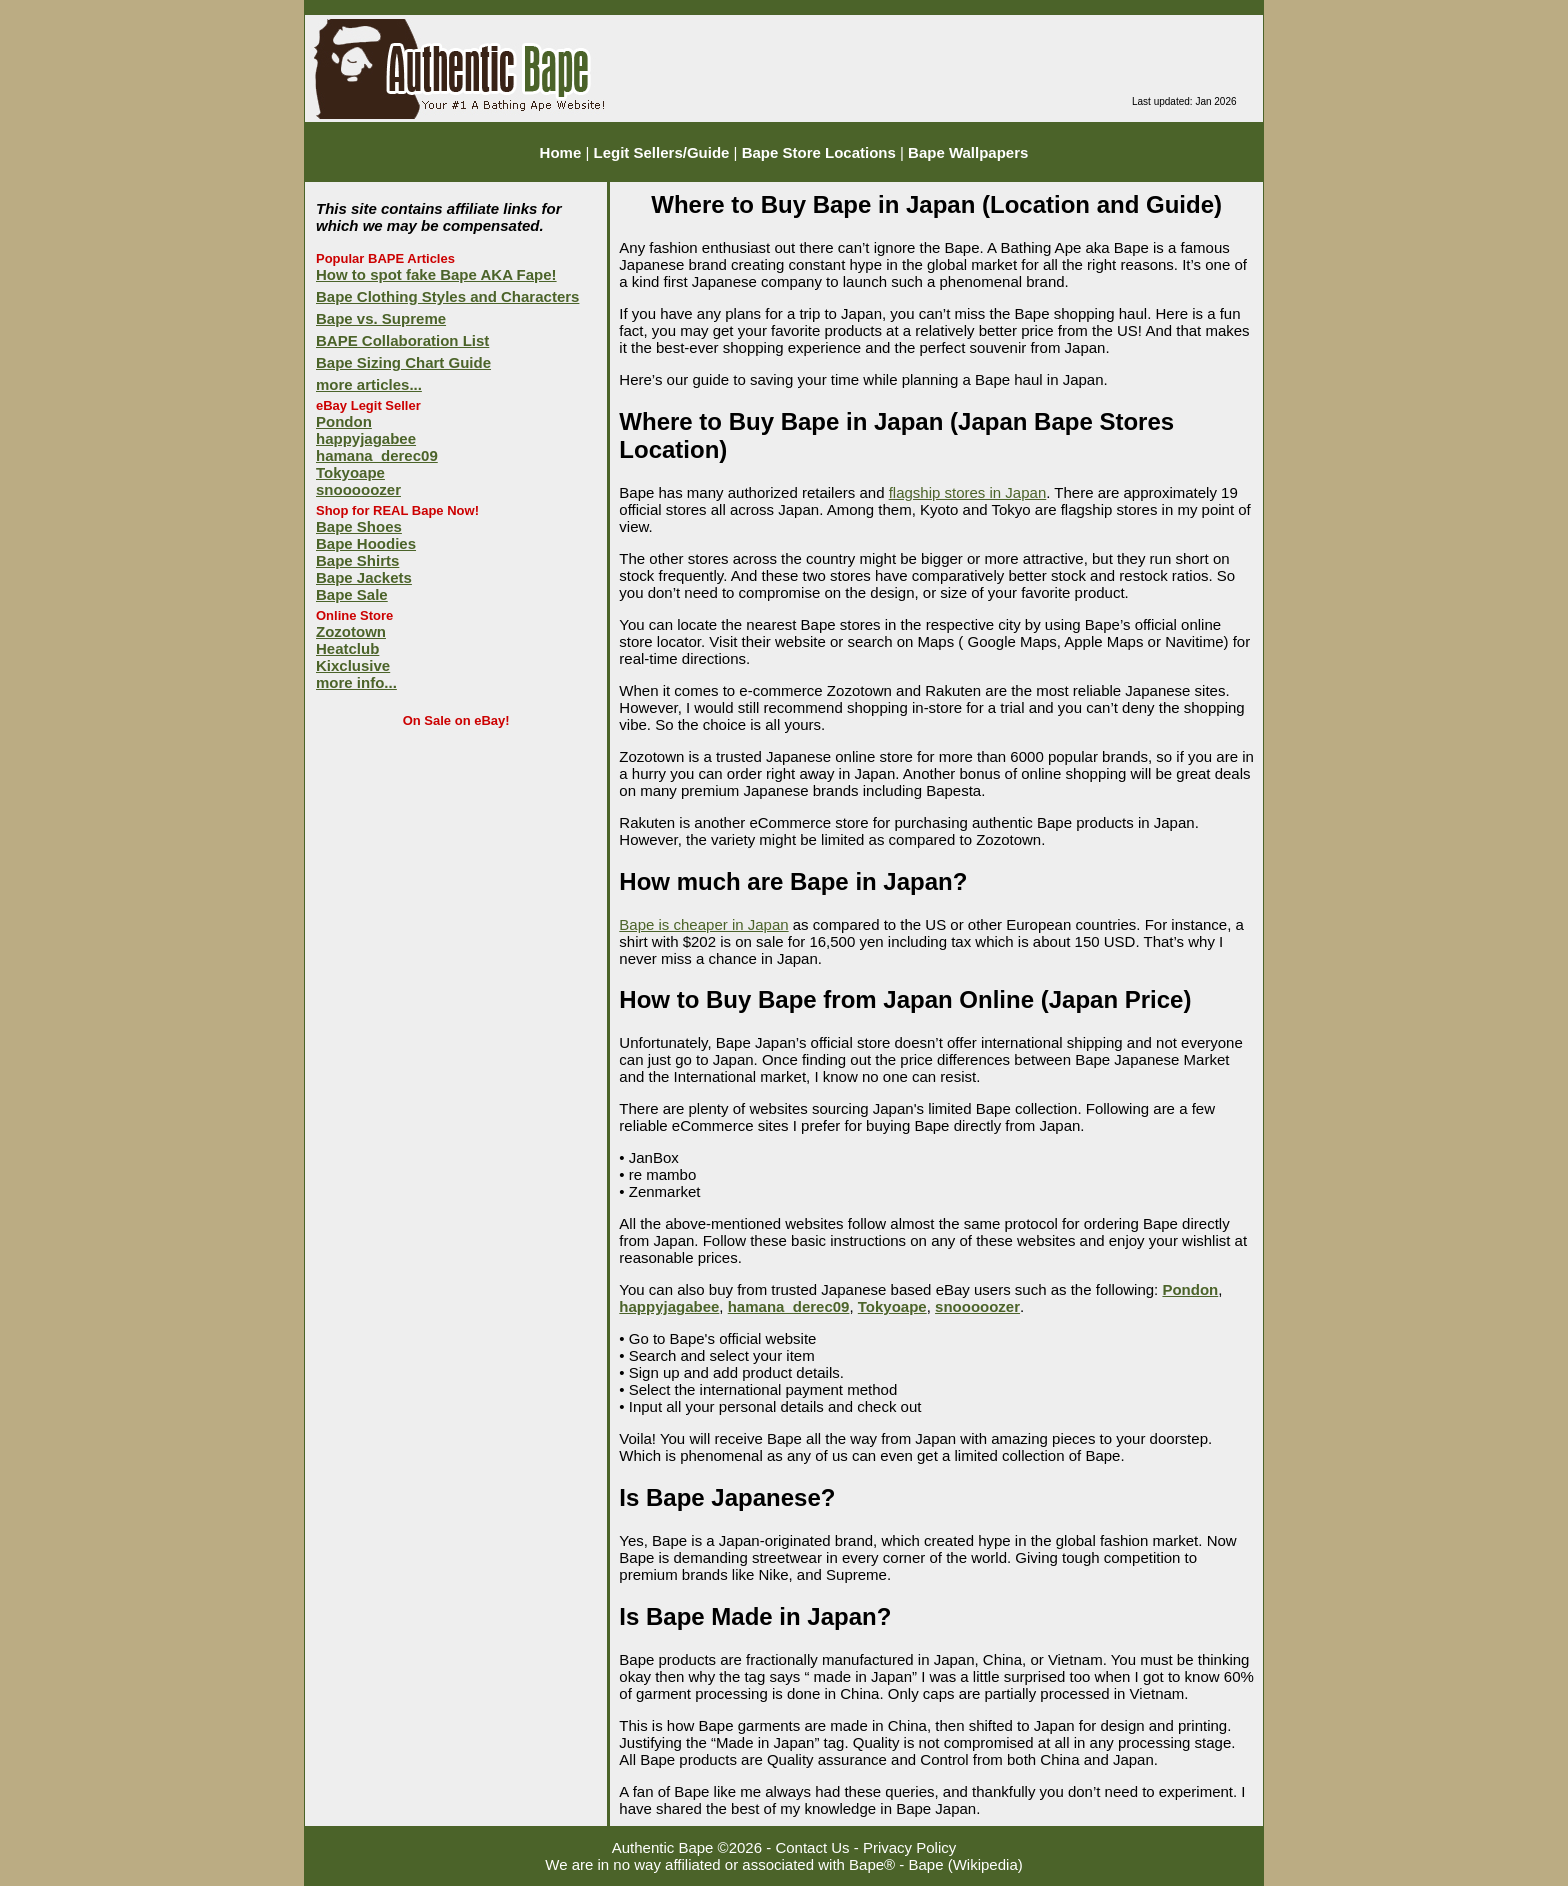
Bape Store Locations (819, 152)
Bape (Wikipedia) (966, 1864)
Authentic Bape (663, 1847)
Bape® (872, 1864)
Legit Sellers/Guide (662, 152)
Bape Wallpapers (968, 152)
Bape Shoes (359, 526)
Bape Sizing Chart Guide (403, 362)
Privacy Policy (909, 1847)
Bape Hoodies (366, 543)
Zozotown (351, 631)
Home (561, 152)
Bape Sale (352, 594)
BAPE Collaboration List (402, 340)
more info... (356, 682)
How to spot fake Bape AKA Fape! (436, 274)
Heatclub (347, 648)
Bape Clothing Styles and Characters (447, 296)
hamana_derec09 (377, 455)
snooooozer (358, 489)
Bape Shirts (357, 560)
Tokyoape (350, 472)
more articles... (369, 384)
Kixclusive (353, 665)
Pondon (344, 421)
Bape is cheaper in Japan (703, 924)
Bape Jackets (364, 577)
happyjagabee (366, 438)
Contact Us (812, 1847)
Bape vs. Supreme (381, 318)
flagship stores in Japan (968, 492)
